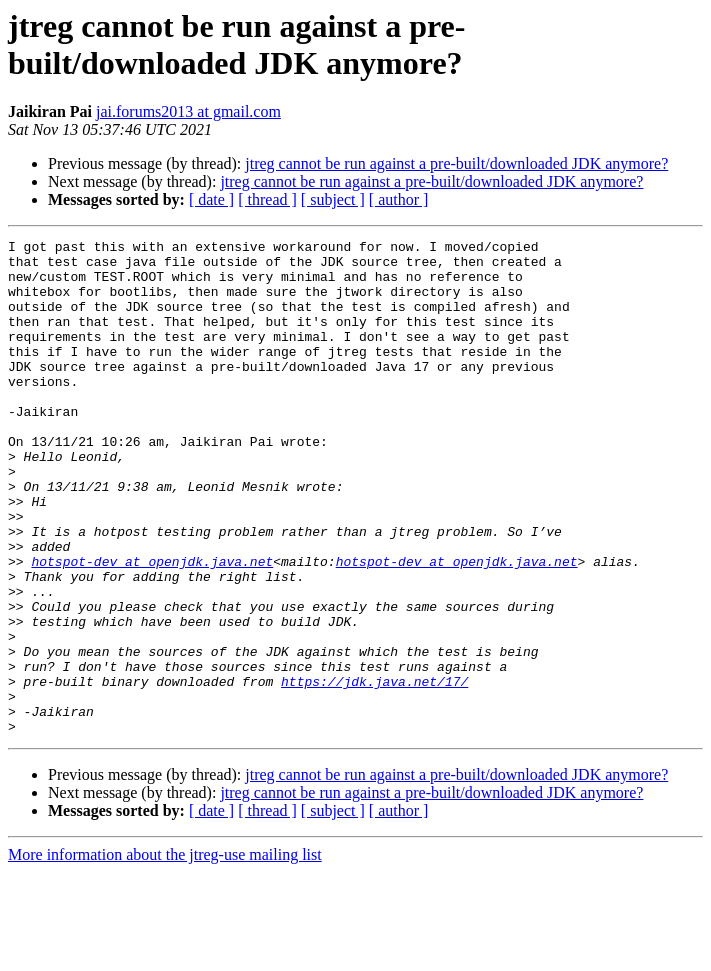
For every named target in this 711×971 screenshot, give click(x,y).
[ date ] (211, 199)
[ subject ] (333, 199)
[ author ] (399, 199)
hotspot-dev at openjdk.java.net (152, 627)
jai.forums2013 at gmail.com (188, 111)
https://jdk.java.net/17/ (374, 771)
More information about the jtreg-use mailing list (165, 953)
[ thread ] (267, 199)
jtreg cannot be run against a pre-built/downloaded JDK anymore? (456, 163)
